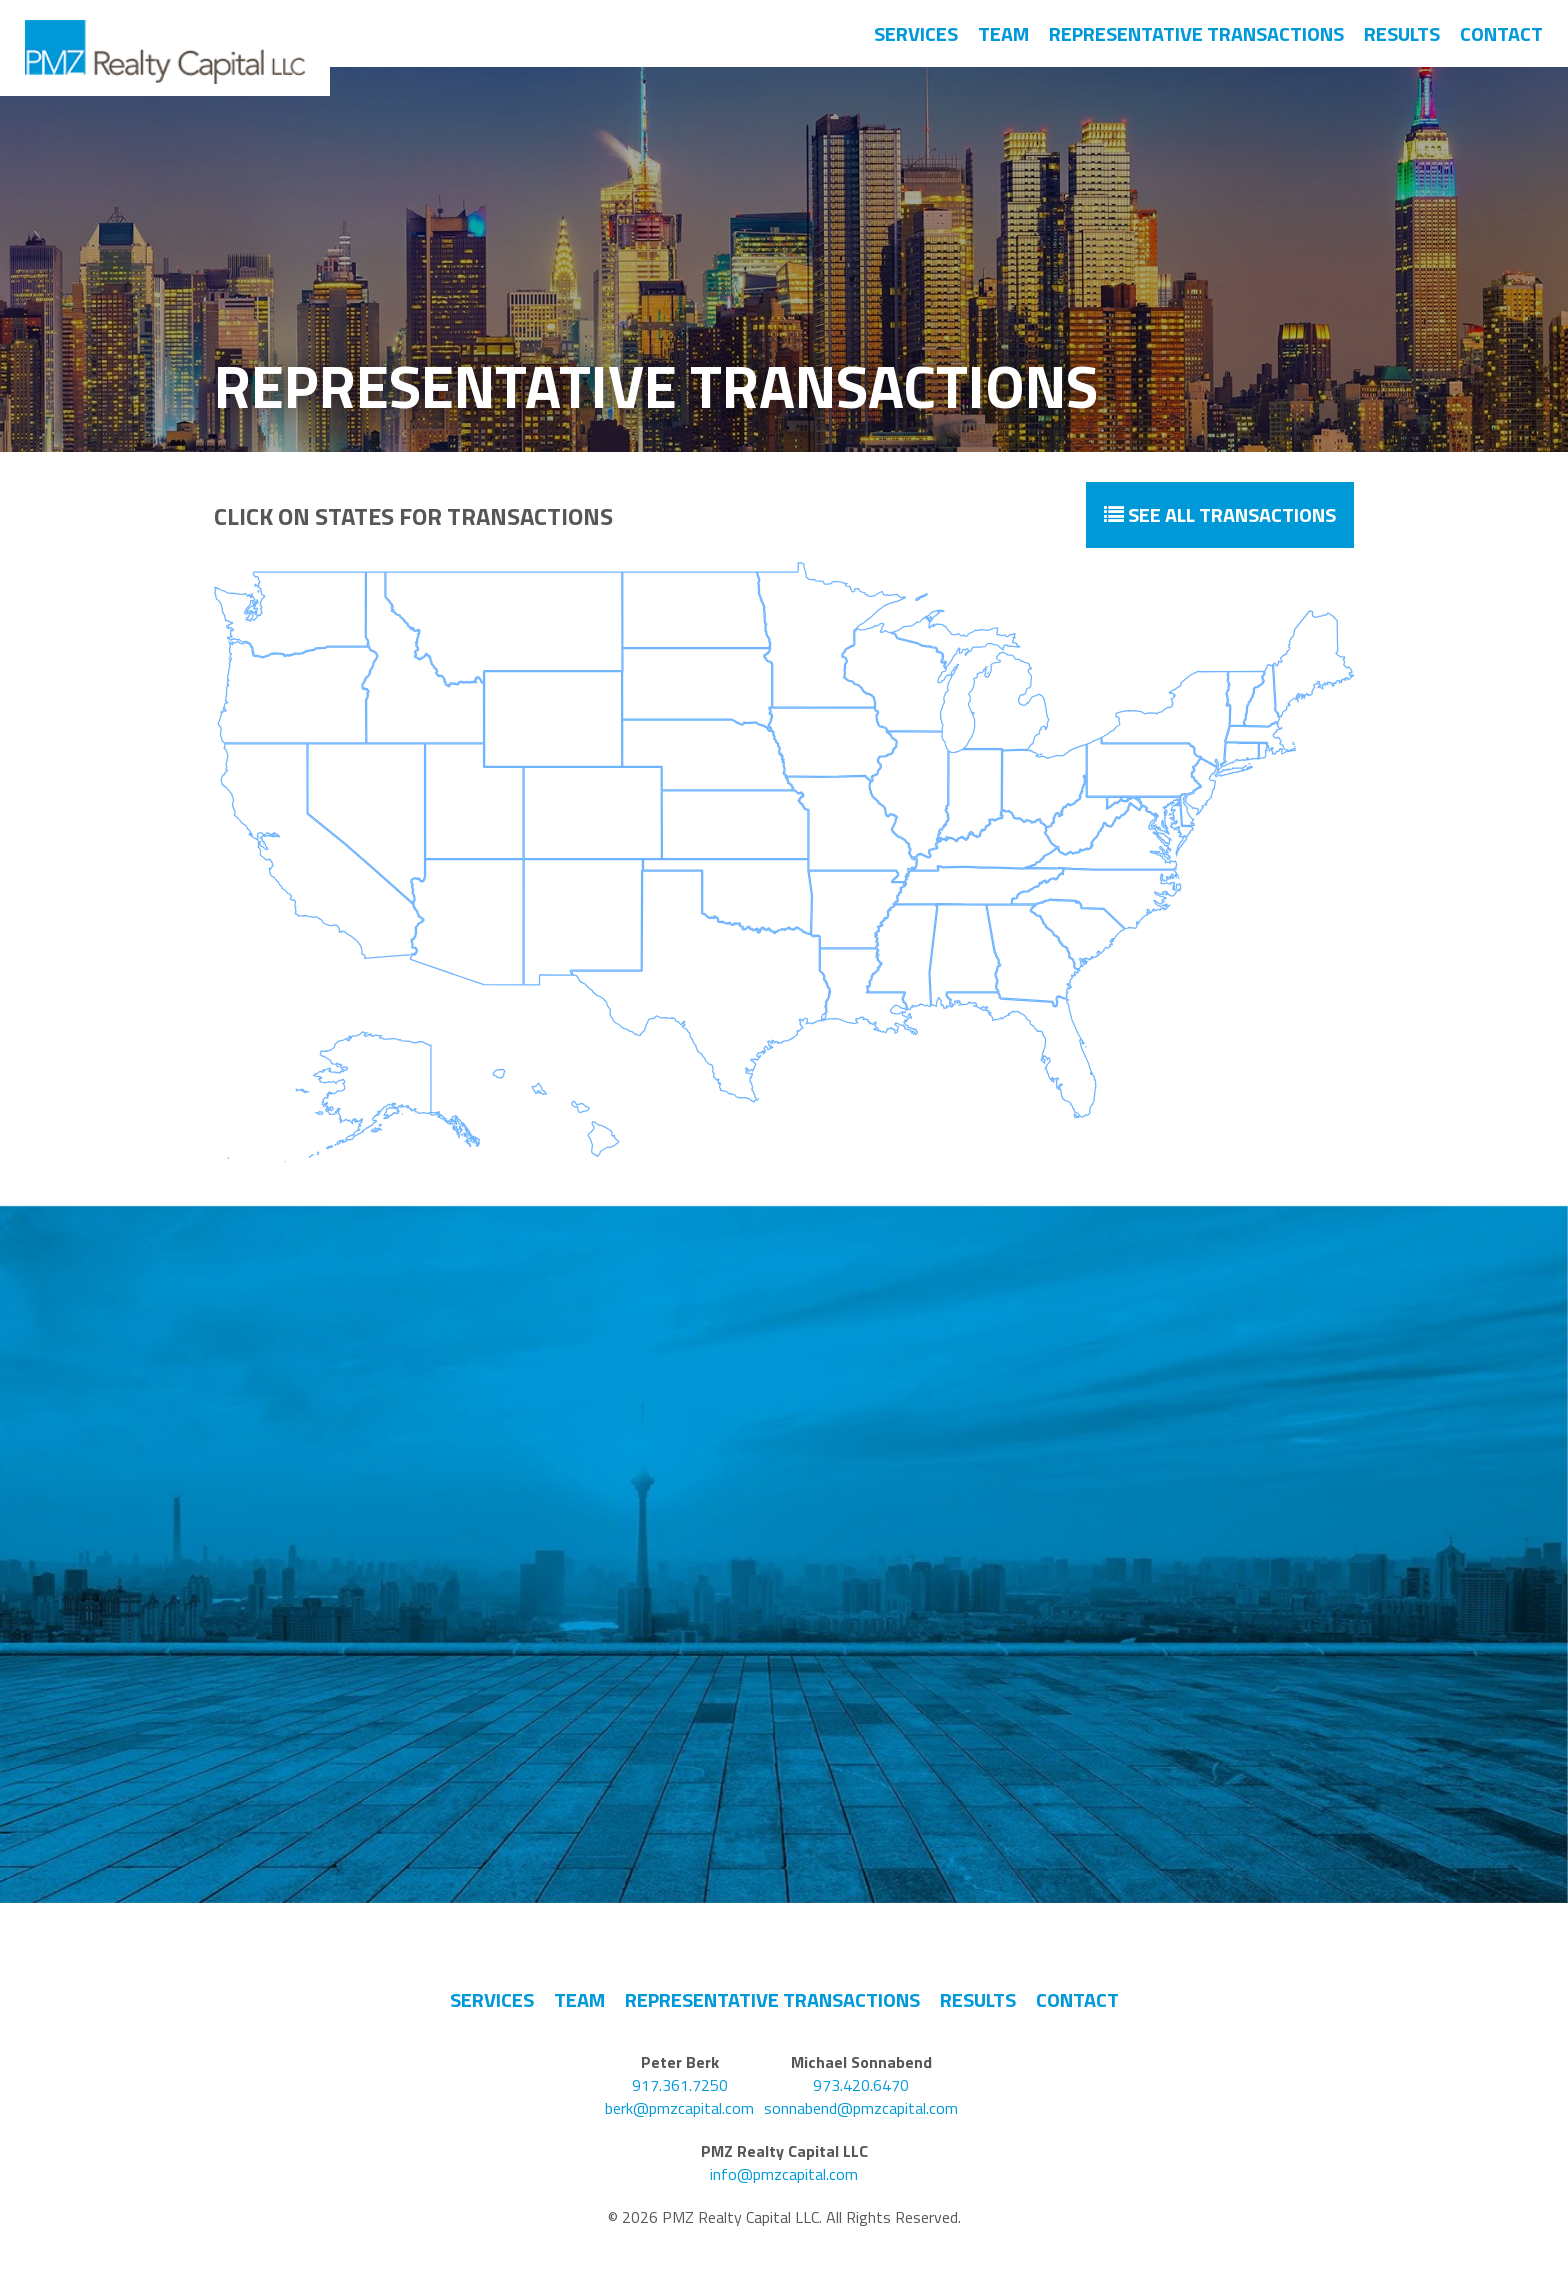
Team (1003, 33)
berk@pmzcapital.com (679, 2108)
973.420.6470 (861, 2085)
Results (1402, 33)
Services (916, 33)
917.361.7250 (680, 2085)
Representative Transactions (1196, 33)
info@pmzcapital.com (784, 2174)
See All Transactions (1220, 514)
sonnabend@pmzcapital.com (861, 2108)
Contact (1501, 33)
